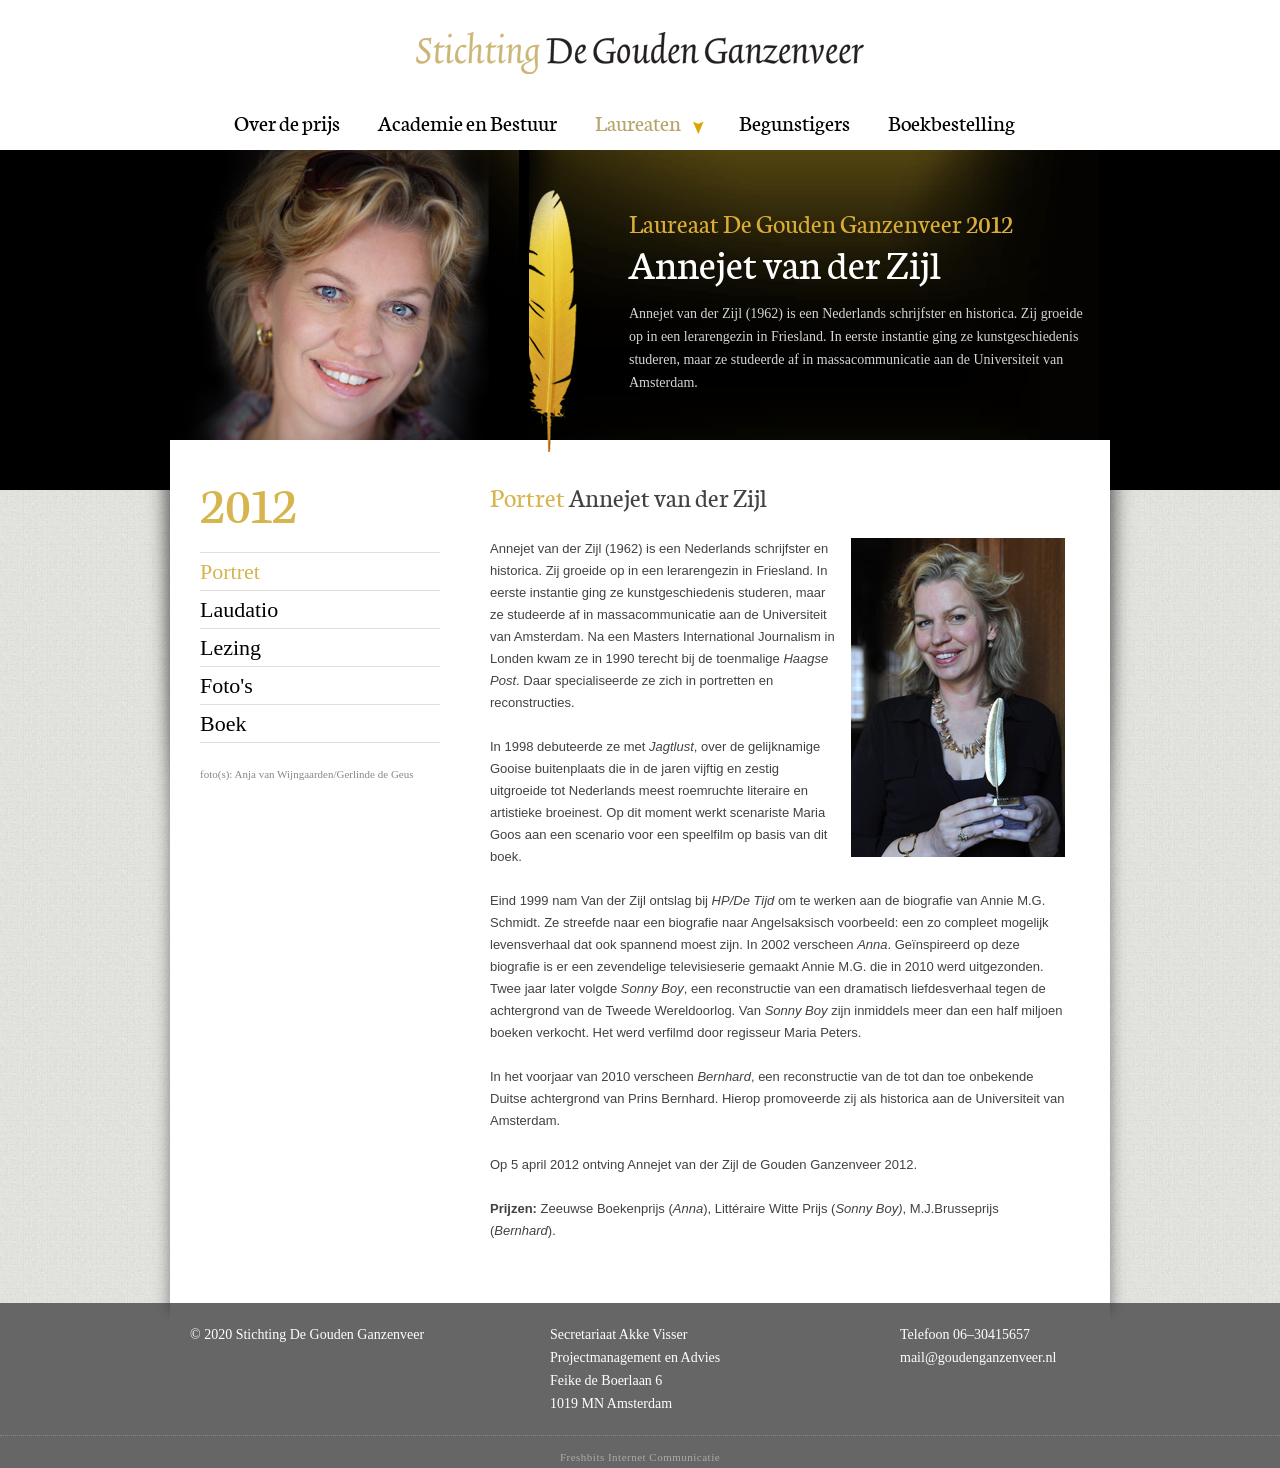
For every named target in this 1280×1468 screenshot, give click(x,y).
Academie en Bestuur (467, 124)
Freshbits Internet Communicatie (640, 1457)
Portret (230, 571)
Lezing (230, 647)
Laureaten (638, 124)
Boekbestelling (951, 124)
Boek (223, 723)
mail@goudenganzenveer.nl (978, 1357)
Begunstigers (794, 124)
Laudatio (239, 609)
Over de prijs (287, 124)
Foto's (226, 685)
